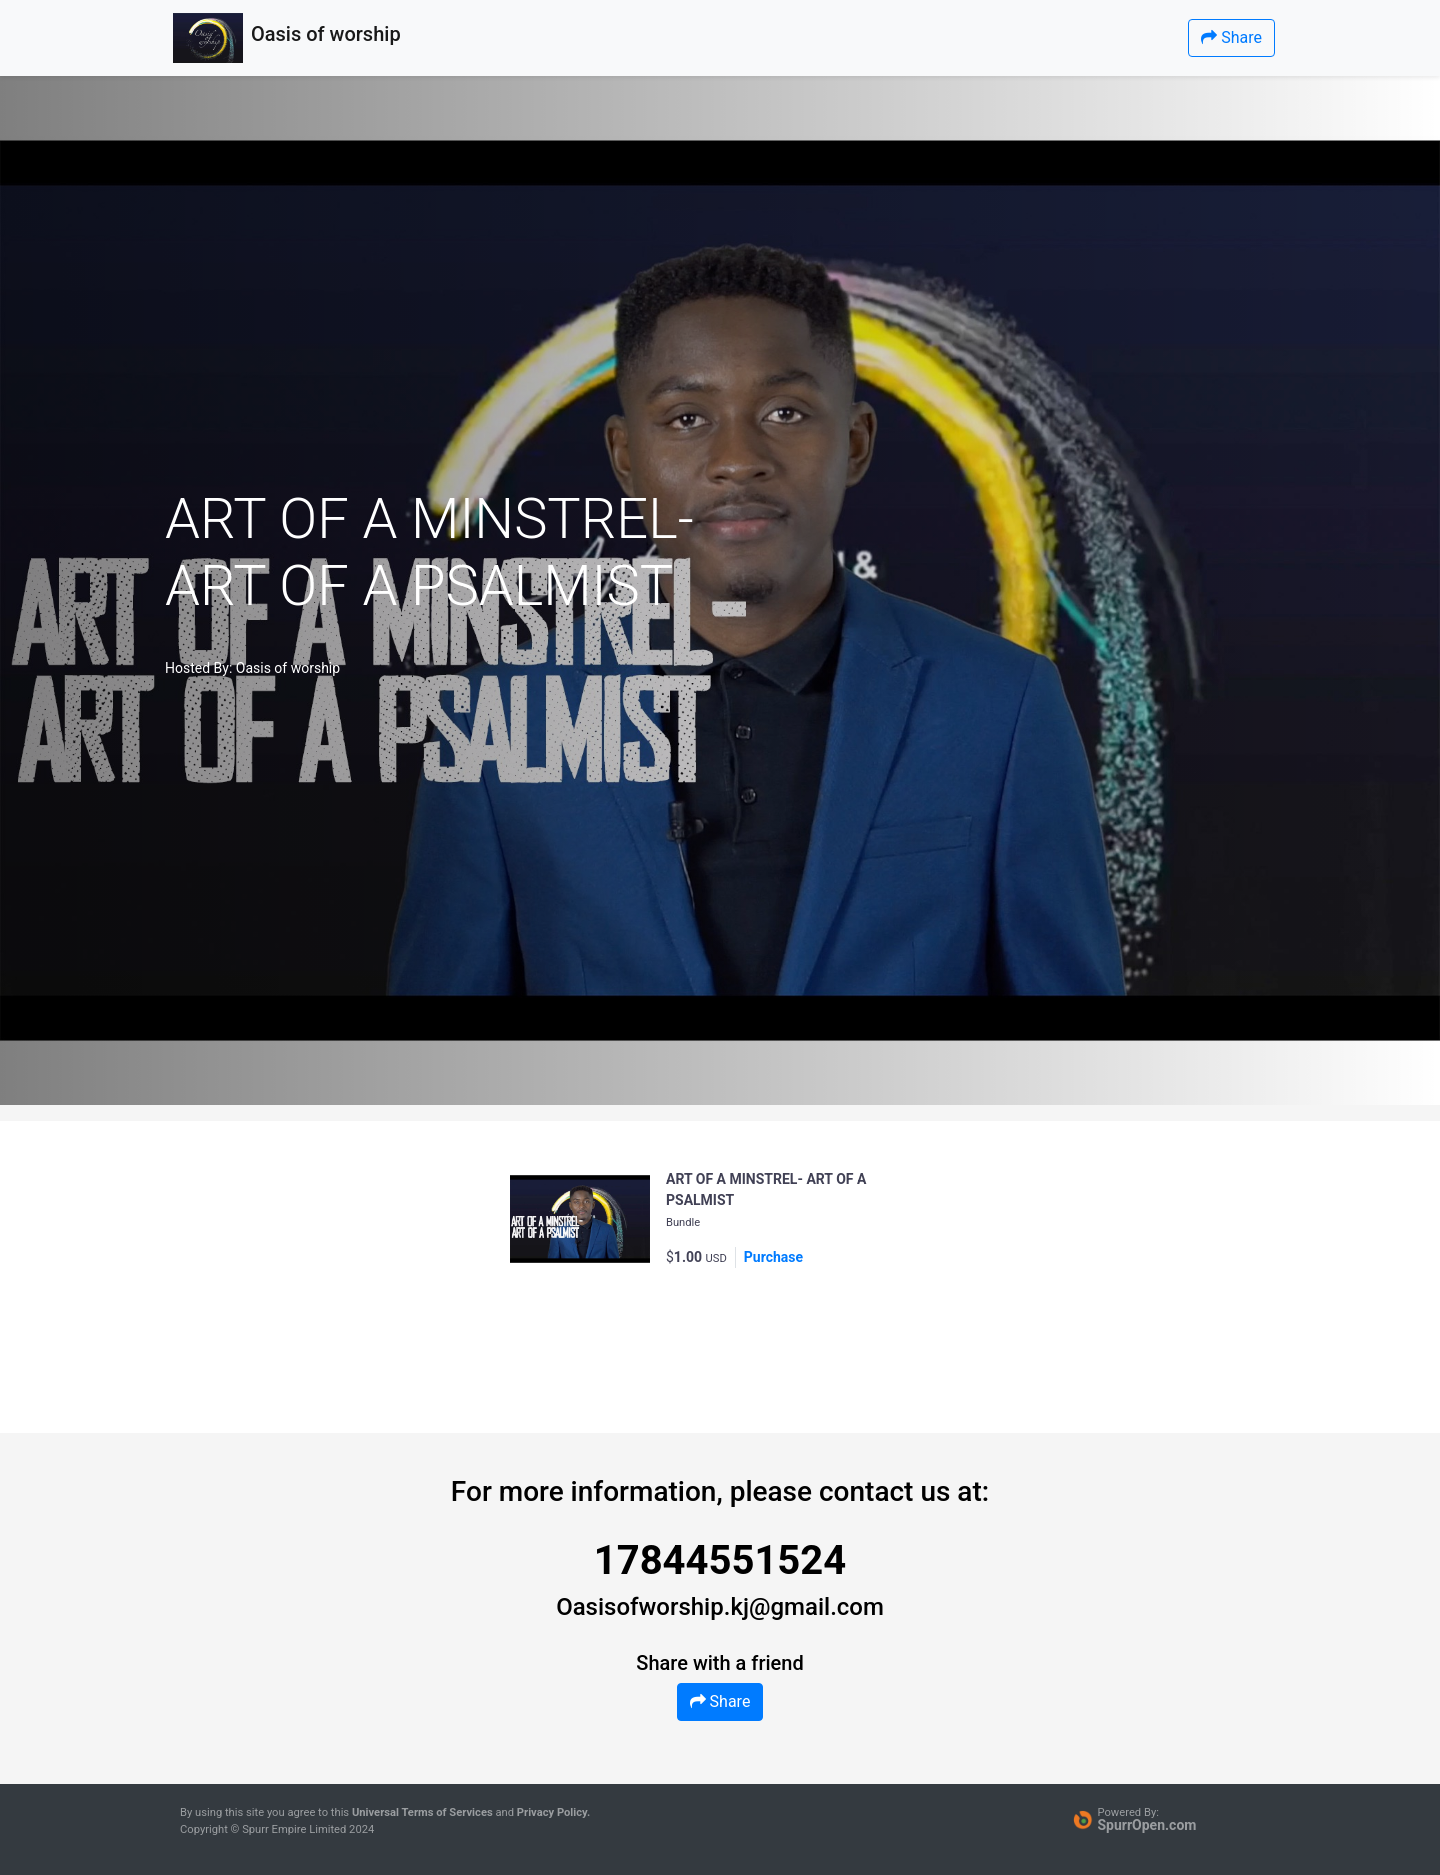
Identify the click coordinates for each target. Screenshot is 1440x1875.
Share (1231, 37)
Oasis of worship (288, 668)
